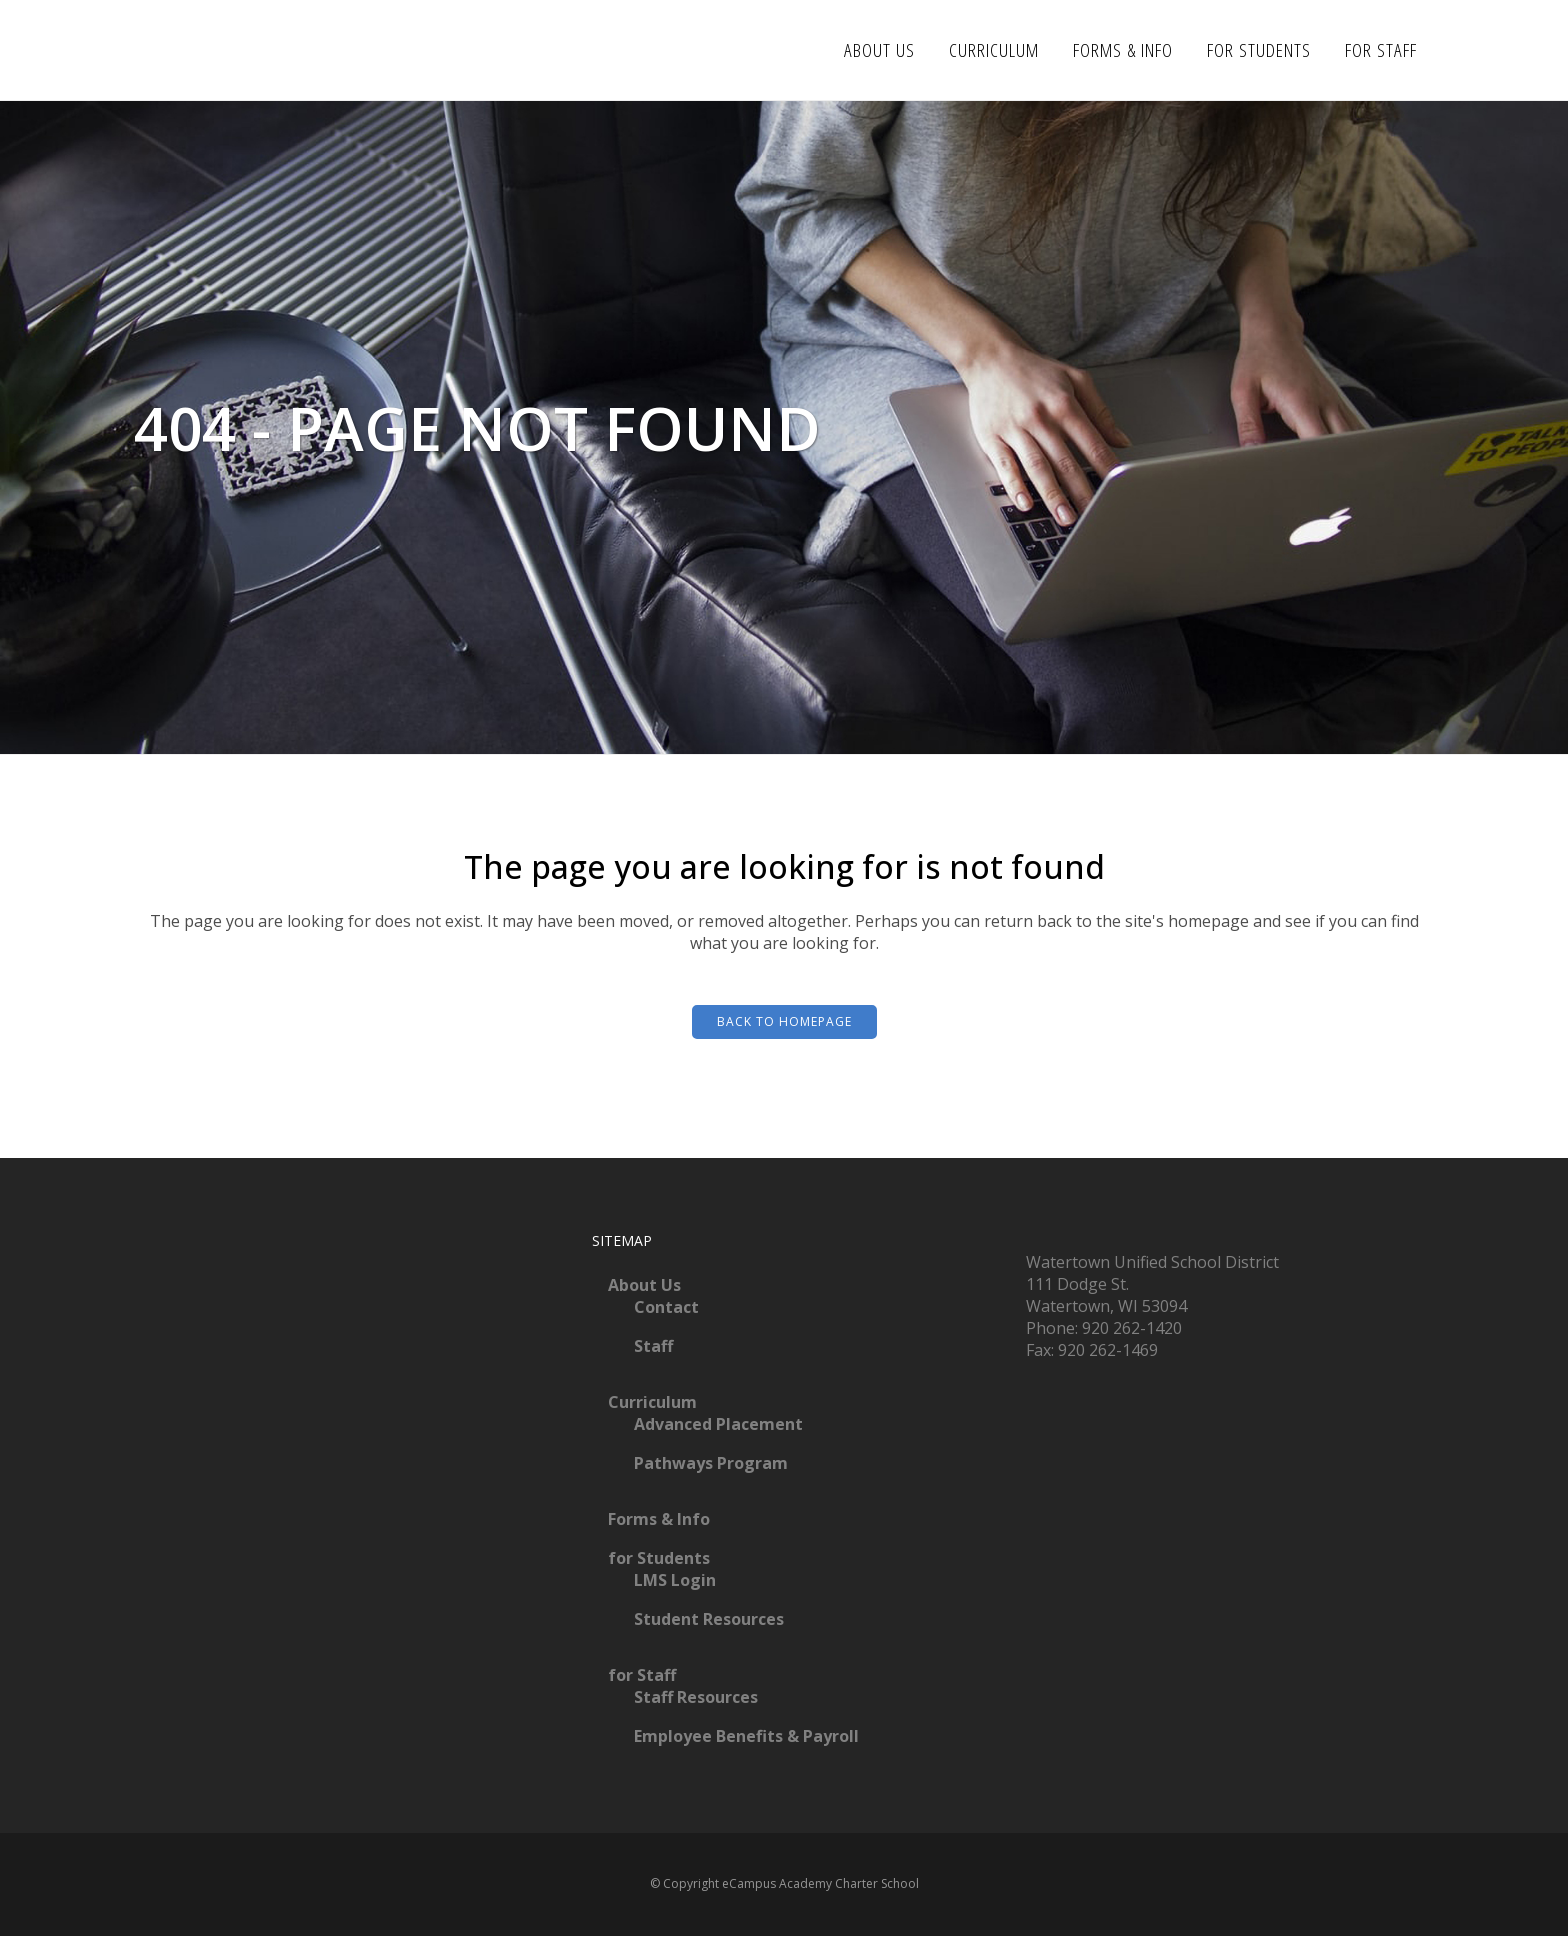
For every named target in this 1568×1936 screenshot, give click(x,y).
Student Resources (709, 1619)
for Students (659, 1558)
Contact (666, 1307)
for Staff (642, 1675)
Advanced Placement (718, 1424)
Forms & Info (659, 1519)
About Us (644, 1285)
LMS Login (675, 1580)
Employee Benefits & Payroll (746, 1736)
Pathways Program (711, 1463)
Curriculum (652, 1402)
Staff (653, 1346)
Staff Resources (696, 1697)
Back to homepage (784, 1021)
